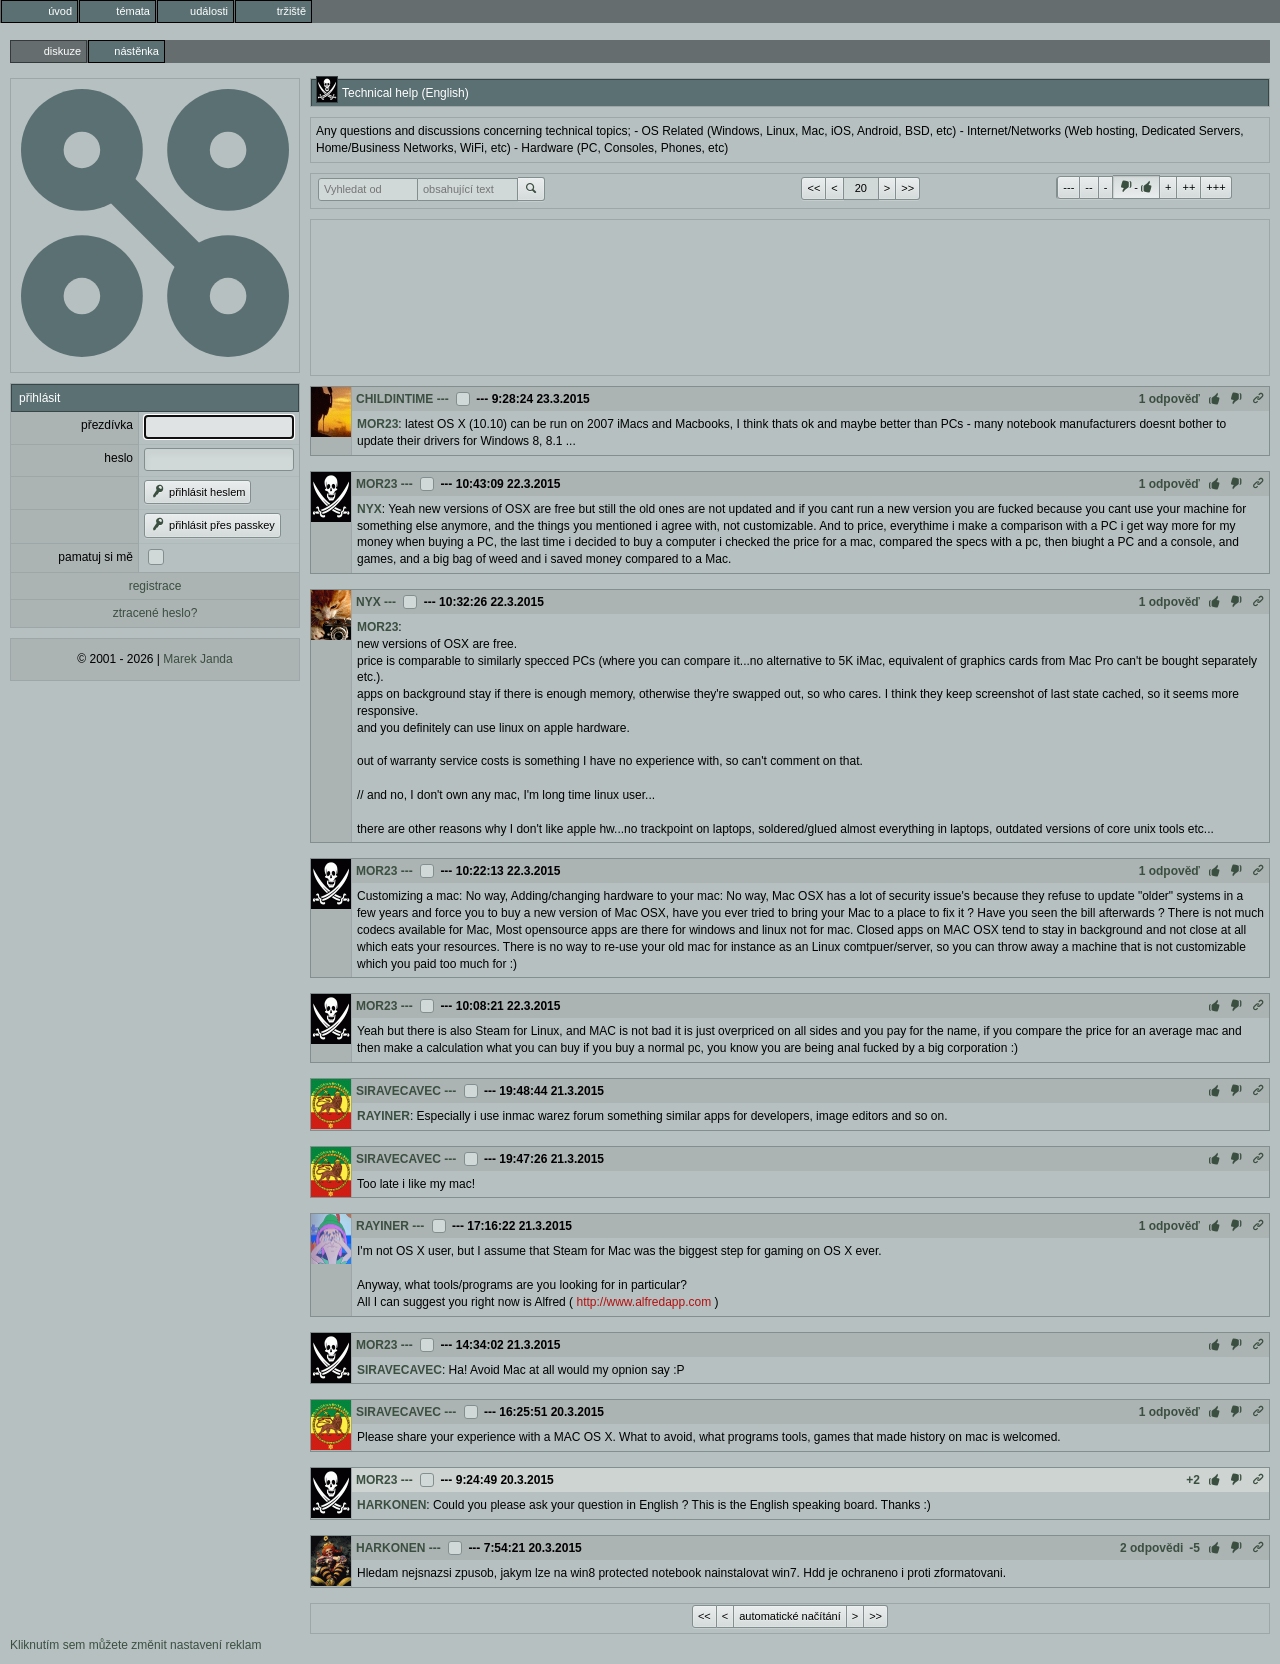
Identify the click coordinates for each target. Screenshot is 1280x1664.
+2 (1193, 1480)
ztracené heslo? (155, 613)
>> (907, 188)
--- (1068, 187)
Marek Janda (197, 659)
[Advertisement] (790, 295)
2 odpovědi (1151, 1548)
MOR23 (377, 424)
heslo (118, 458)
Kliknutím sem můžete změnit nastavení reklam (135, 1645)
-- (1088, 187)
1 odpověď (1169, 399)
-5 (1194, 1548)
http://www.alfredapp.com (643, 1302)
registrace (155, 586)
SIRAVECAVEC (398, 1091)
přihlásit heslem (197, 492)
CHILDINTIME (394, 399)
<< (813, 188)
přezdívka (107, 425)
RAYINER (383, 1116)
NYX (369, 509)
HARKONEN (391, 1505)
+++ (1215, 187)
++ (1188, 187)
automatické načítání (790, 1616)
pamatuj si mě (95, 557)
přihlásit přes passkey (212, 525)
